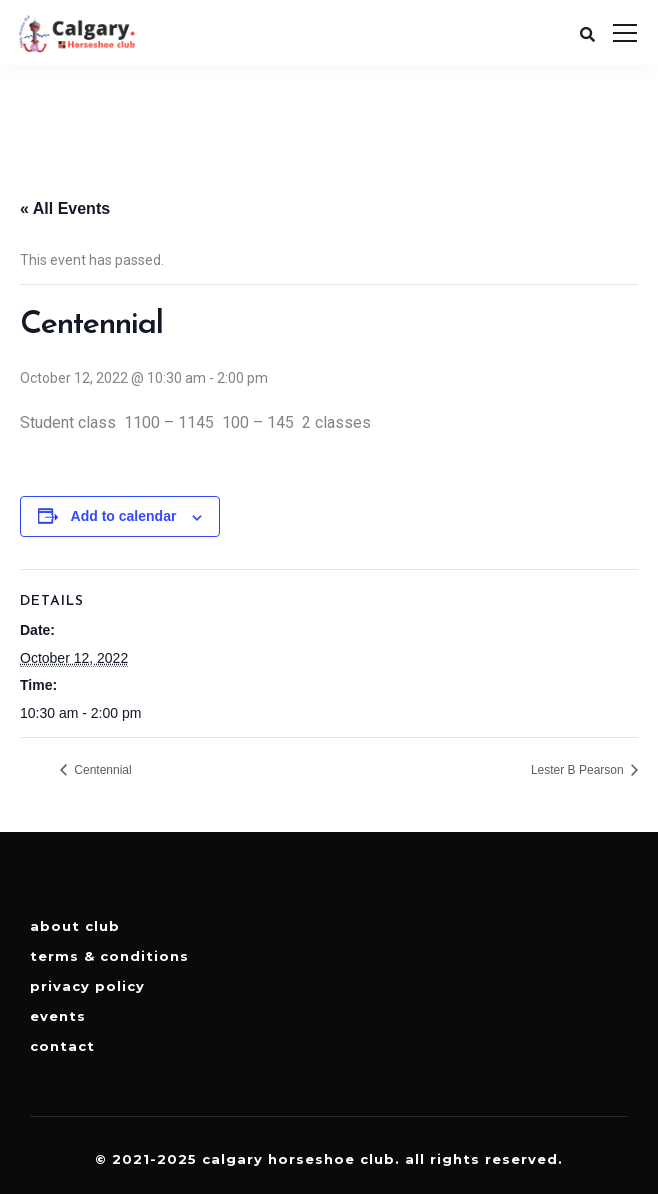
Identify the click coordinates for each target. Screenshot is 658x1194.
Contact (62, 1046)
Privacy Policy (87, 986)
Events (58, 1016)
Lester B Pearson (579, 770)
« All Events (65, 208)
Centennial (101, 770)
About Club (75, 926)
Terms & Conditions (109, 956)
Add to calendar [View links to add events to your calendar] (124, 516)
